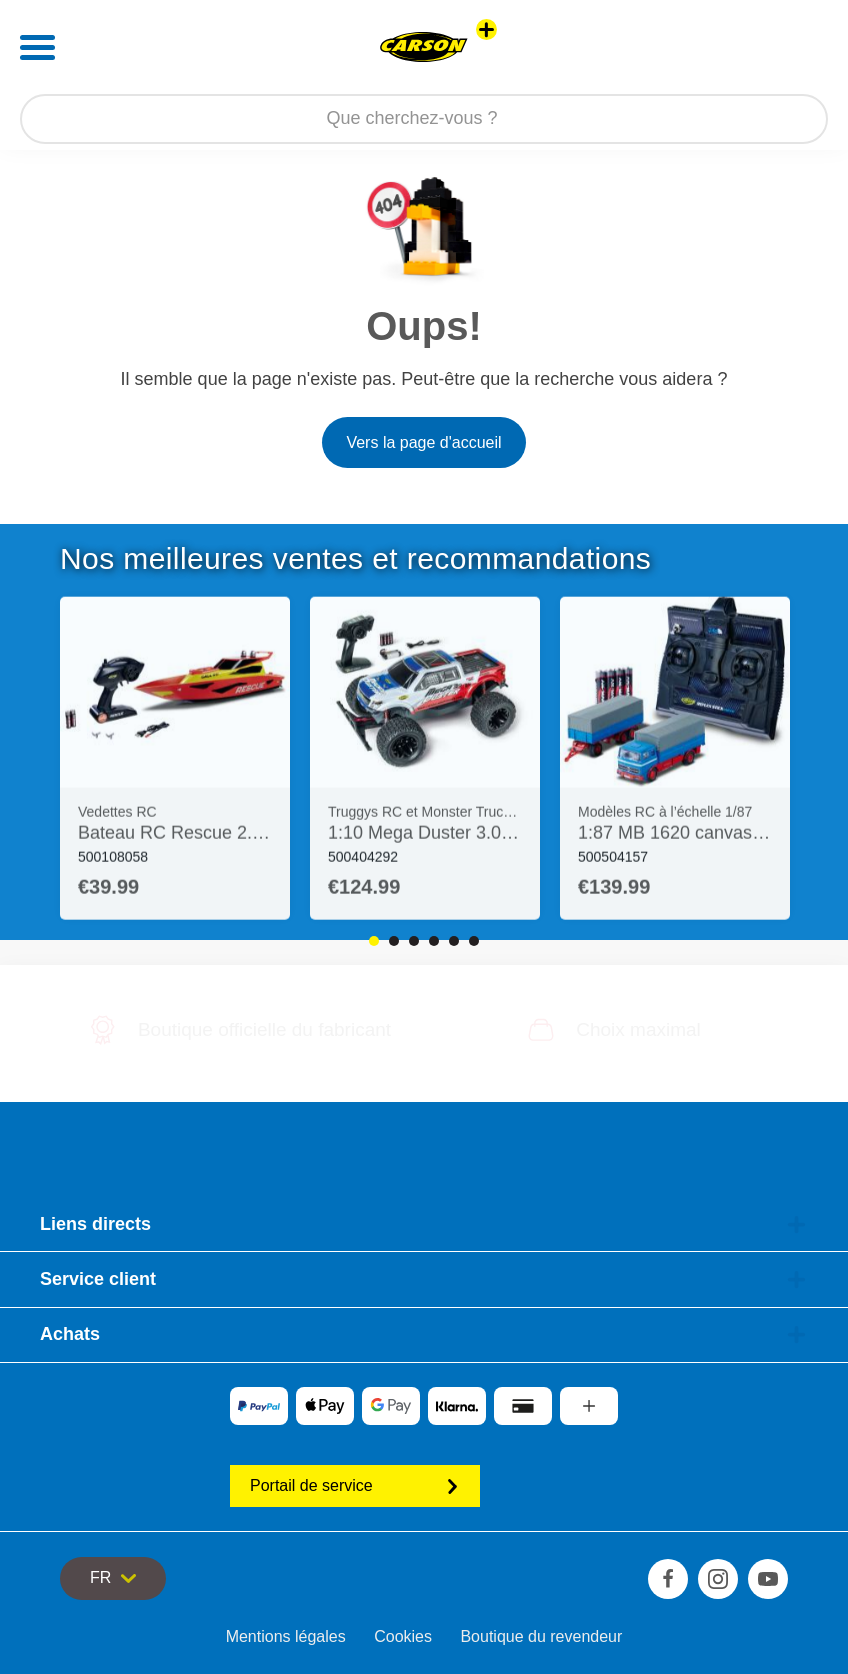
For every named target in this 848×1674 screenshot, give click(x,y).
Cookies (403, 1636)
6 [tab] (474, 941)
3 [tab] (414, 941)
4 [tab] (434, 941)
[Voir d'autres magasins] (486, 29)
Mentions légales (286, 1636)
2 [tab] (394, 941)
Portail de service (355, 1485)
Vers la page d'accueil (423, 442)
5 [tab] (454, 941)
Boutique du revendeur (541, 1636)
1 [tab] (374, 941)
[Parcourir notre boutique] (424, 119)
